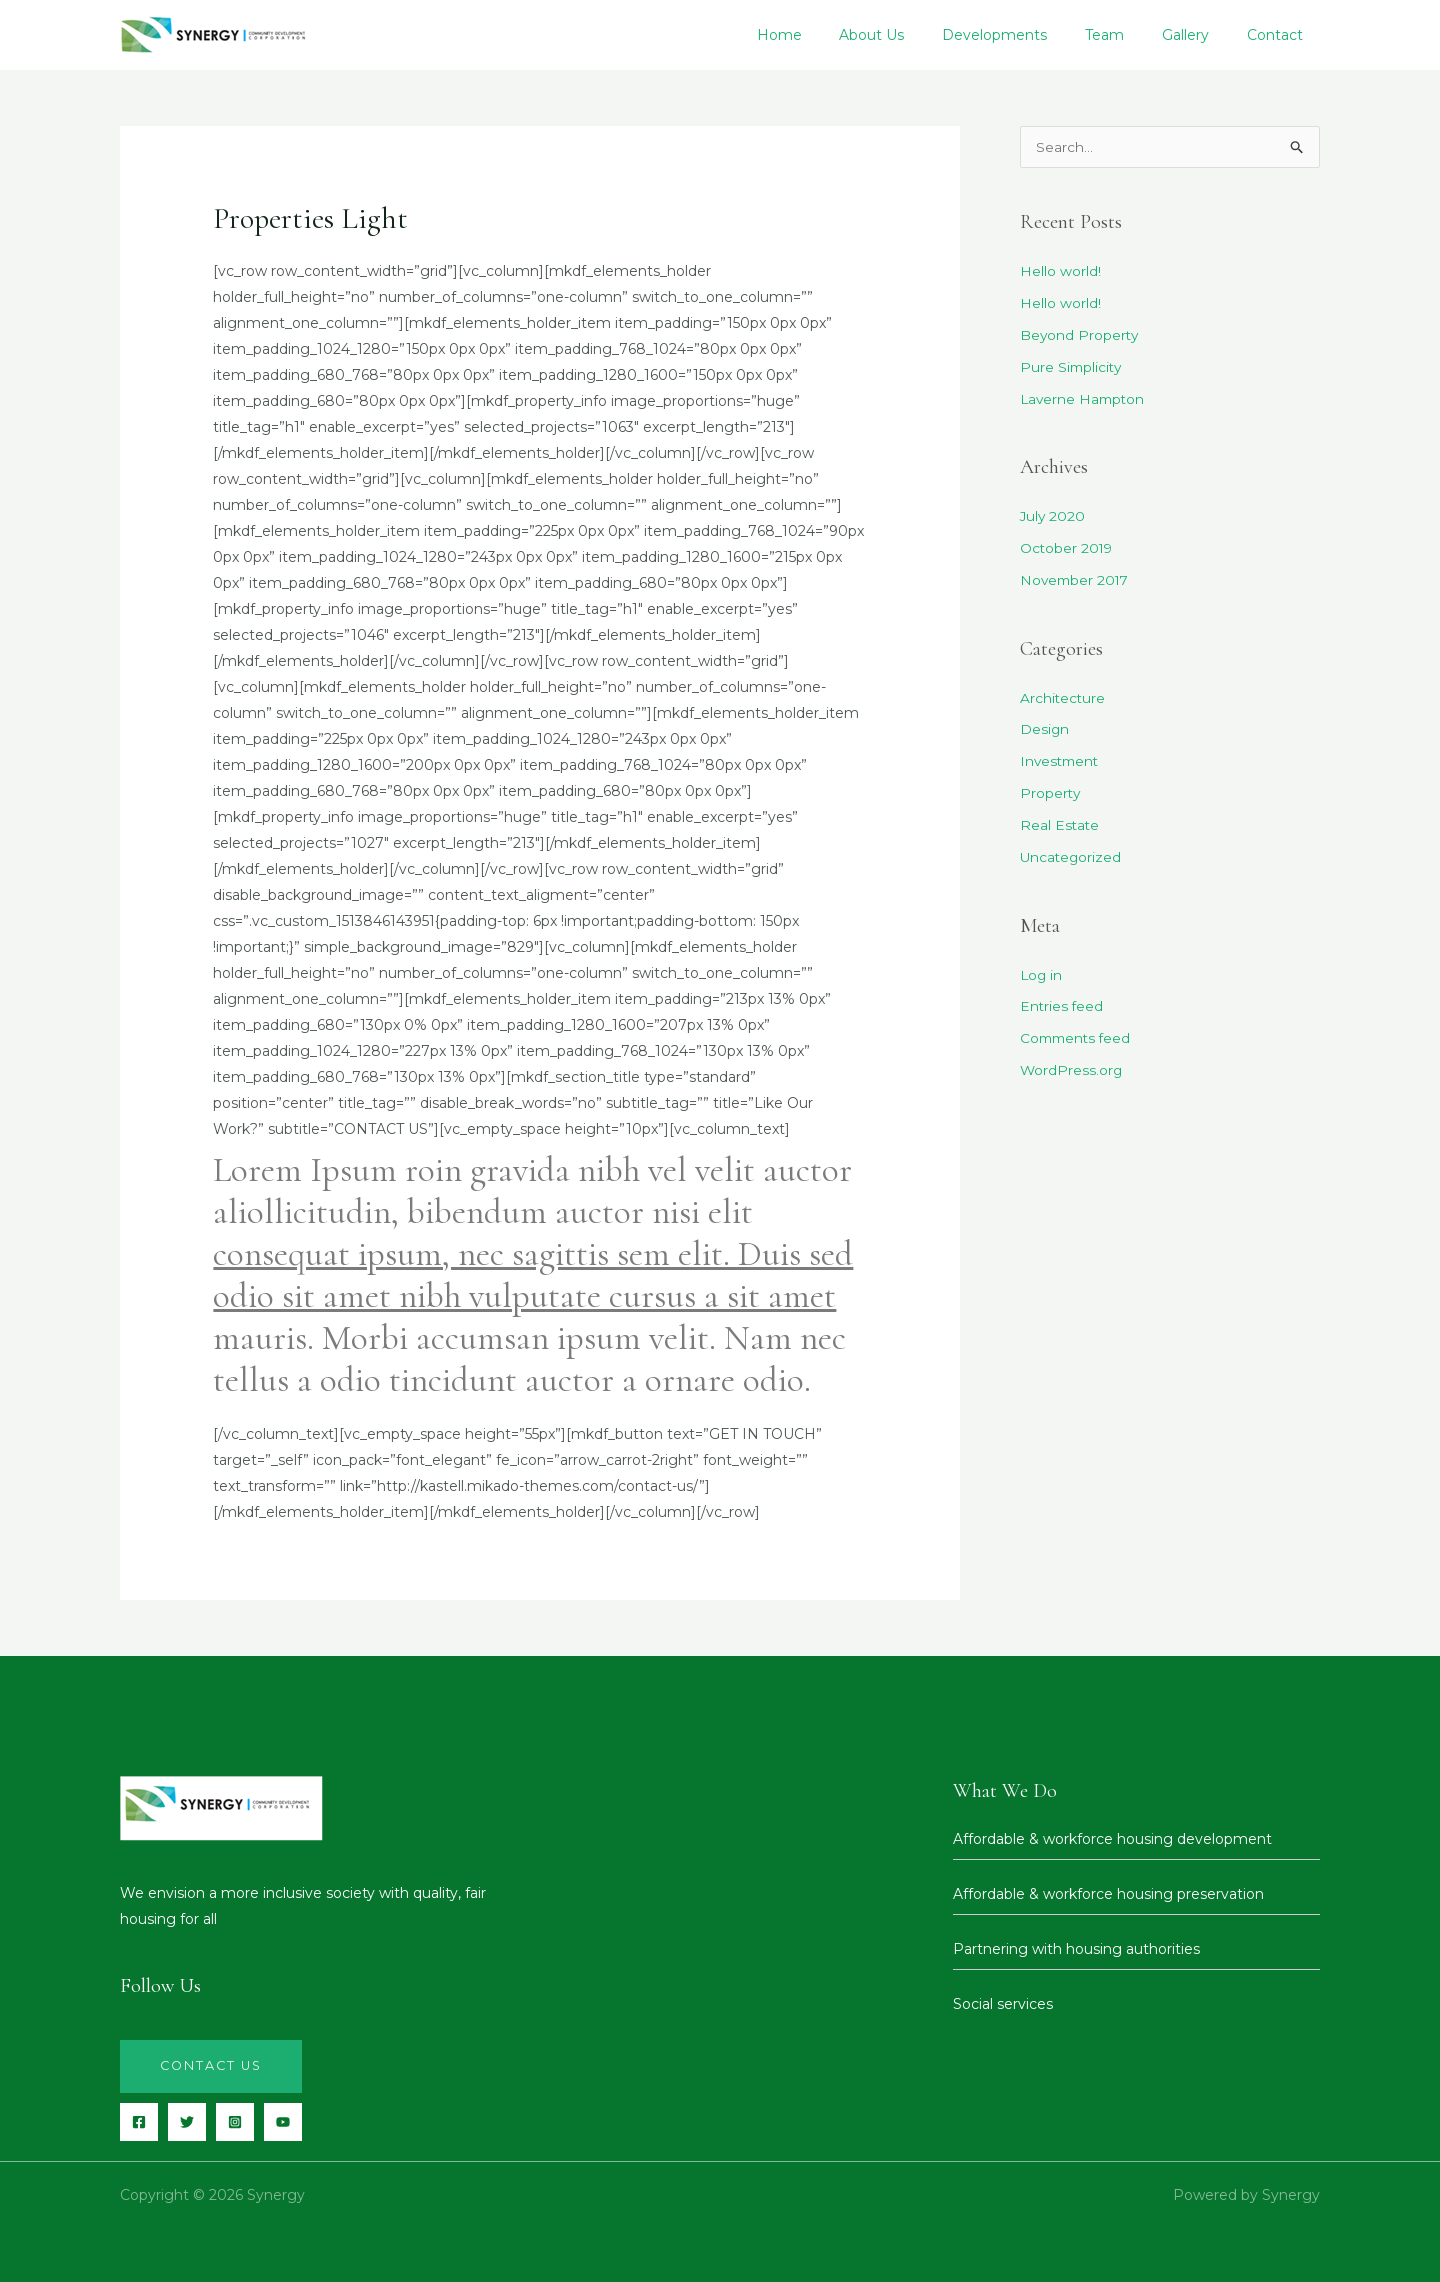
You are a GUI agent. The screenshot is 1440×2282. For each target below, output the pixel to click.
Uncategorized (1072, 854)
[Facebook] (139, 2122)
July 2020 (1053, 516)
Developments (1041, 35)
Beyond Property (1080, 336)
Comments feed (1078, 1034)
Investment (1061, 760)
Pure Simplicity (1072, 368)
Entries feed (1062, 1003)
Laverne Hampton (1084, 399)
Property (1050, 791)
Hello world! (1060, 273)
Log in (1042, 971)
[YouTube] (283, 2122)
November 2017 (1076, 579)
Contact (1292, 35)
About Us (928, 35)
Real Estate (1060, 823)
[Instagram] (235, 2122)
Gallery (1212, 35)
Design (1045, 728)
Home (845, 35)
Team (1141, 35)
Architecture (1063, 697)
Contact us (213, 2066)
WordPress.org (1072, 1066)
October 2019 (1067, 548)
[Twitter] (187, 2122)
